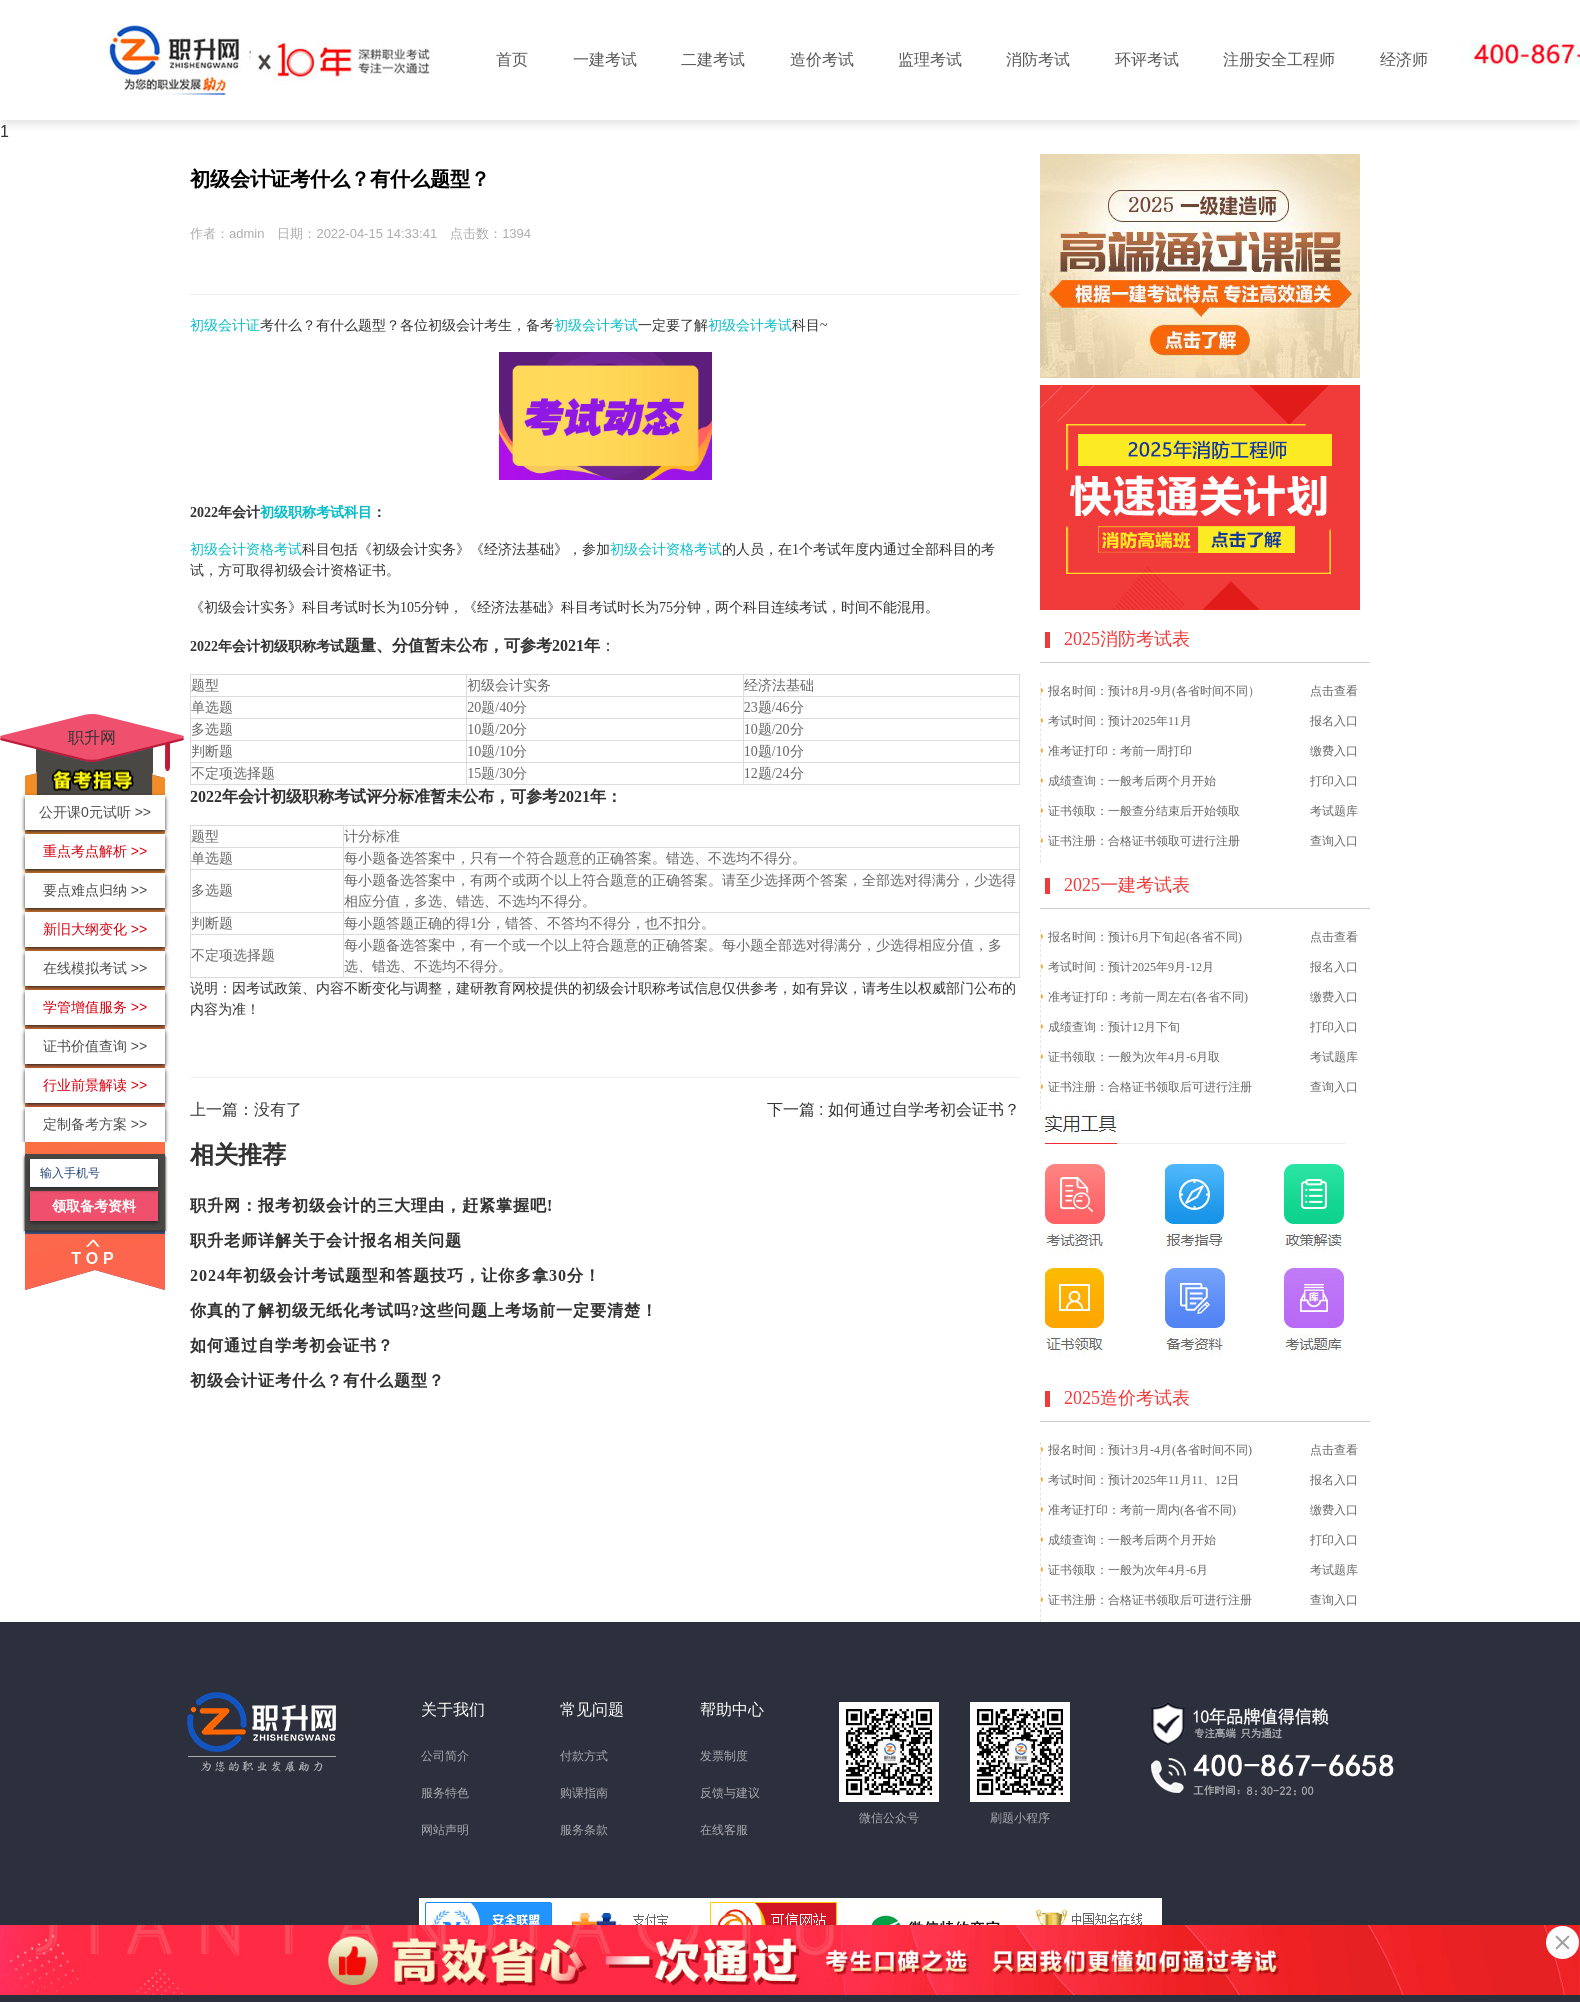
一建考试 (605, 59)
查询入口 (1334, 841)
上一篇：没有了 (246, 1109)
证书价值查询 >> (95, 1046)
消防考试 (1038, 59)
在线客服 (724, 1830)
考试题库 (1334, 811)
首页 (512, 59)
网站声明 (445, 1830)
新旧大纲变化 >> (95, 929)
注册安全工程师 (1279, 59)
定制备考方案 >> (95, 1124)
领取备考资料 (94, 1206)
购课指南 (584, 1793)
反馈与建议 (730, 1793)
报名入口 (1334, 721)
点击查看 (1334, 691)
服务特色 (445, 1793)
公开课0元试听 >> (95, 812)
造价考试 (822, 59)
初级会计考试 (596, 325)
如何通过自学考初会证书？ (292, 1345)
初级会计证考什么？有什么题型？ (317, 1380)
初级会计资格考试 (246, 549)
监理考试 (930, 59)
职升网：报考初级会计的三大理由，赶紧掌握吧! (371, 1205)
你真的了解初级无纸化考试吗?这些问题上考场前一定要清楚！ (424, 1310)
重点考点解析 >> (95, 851)
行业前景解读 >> (95, 1085)
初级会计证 (225, 325)
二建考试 (713, 59)
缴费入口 (1334, 751)
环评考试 (1147, 59)
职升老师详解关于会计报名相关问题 (326, 1240)
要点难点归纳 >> (95, 890)
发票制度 (724, 1756)
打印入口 (1334, 781)
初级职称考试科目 (316, 512)
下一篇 (893, 1109)
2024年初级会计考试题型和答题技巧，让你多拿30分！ (395, 1275)
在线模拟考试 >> (95, 968)
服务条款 (584, 1830)
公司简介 (445, 1756)
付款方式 (584, 1756)
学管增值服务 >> (95, 1007)
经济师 (1404, 59)
